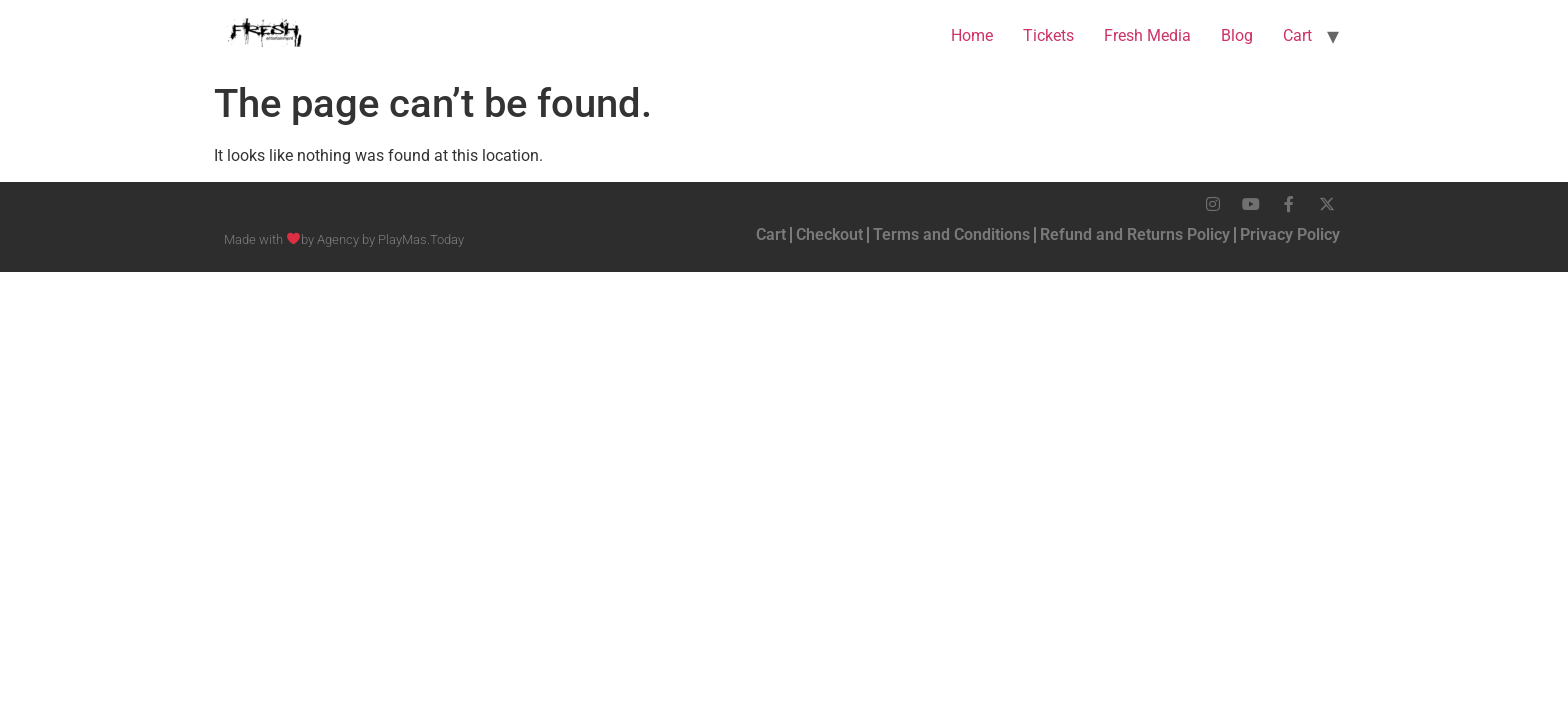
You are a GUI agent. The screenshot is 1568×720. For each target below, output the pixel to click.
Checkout (829, 234)
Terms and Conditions (951, 234)
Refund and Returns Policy (1135, 234)
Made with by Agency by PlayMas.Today (344, 239)
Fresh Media (1147, 35)
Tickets (1048, 35)
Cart (1297, 35)
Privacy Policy (1290, 234)
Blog (1237, 35)
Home (972, 35)
